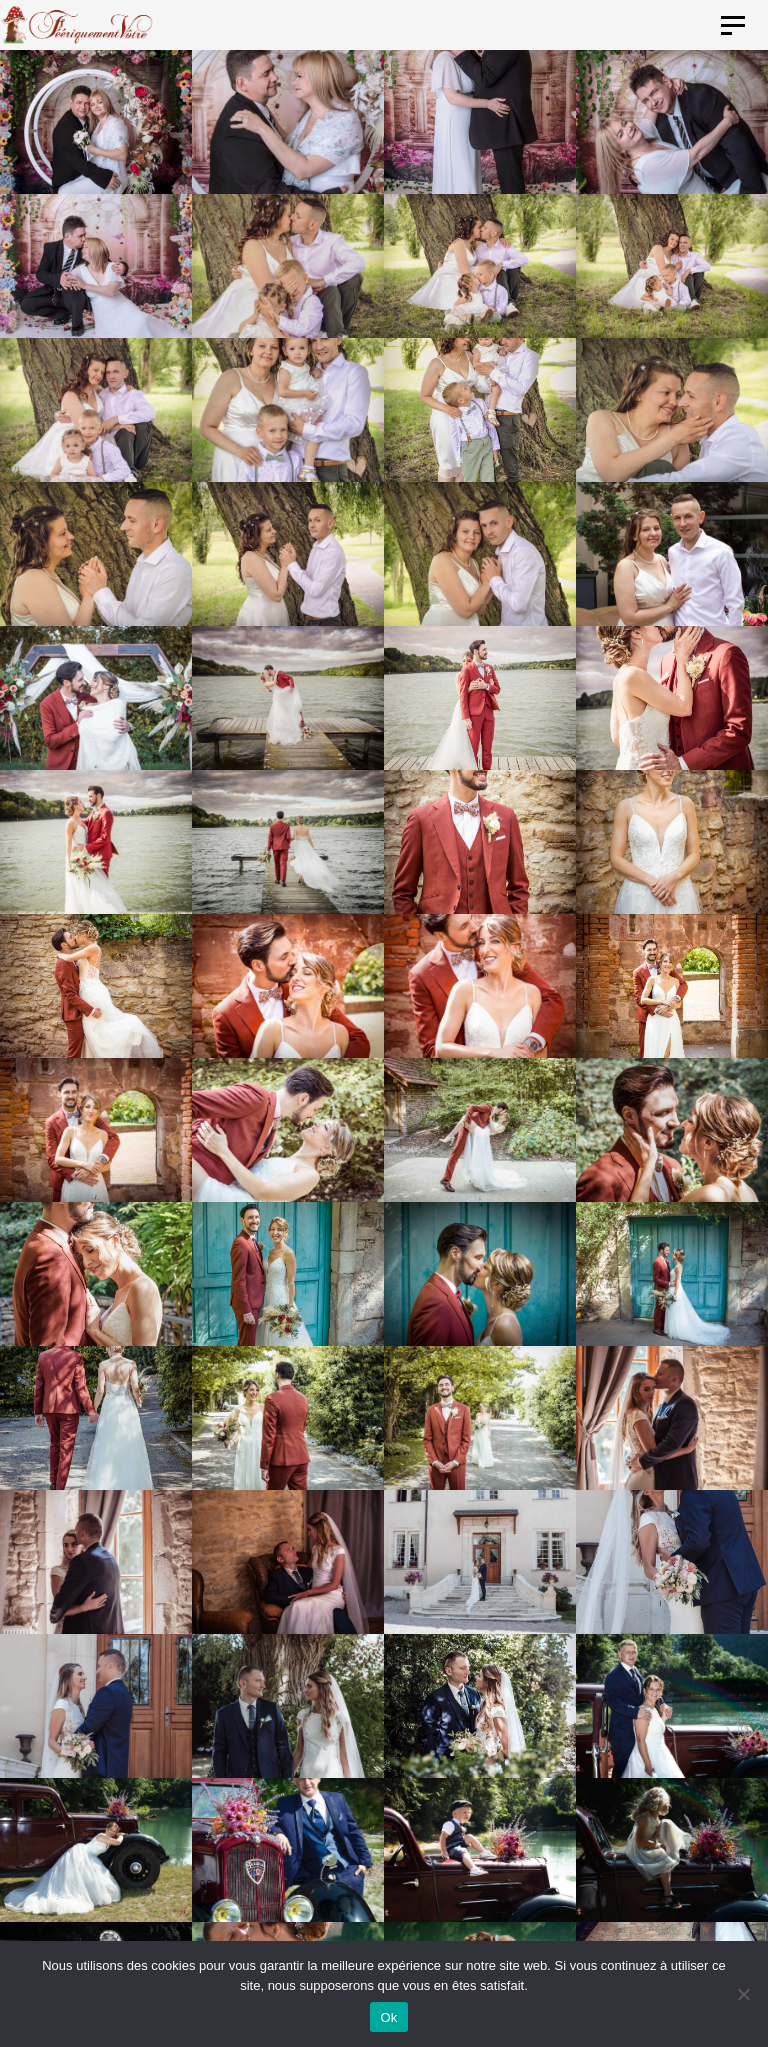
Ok (388, 2017)
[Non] (743, 1994)
